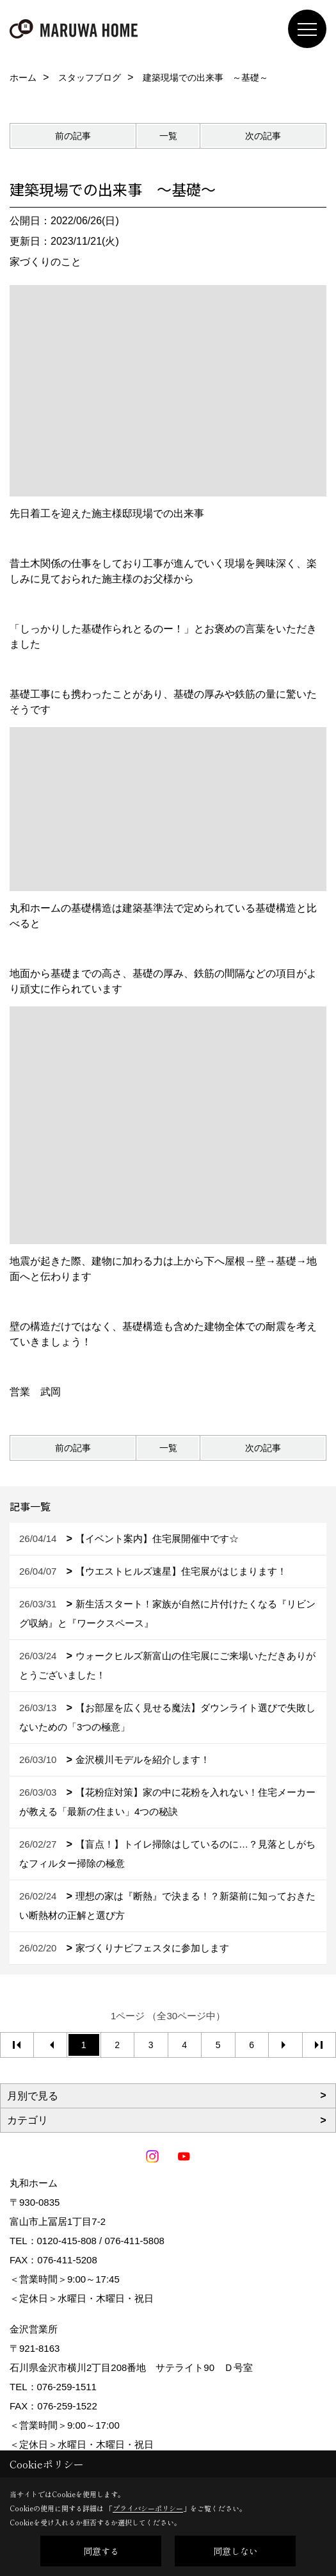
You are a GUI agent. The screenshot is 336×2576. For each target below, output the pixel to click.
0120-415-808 (67, 2240)
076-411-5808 (134, 2240)
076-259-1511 (67, 2386)
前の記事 (73, 136)
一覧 (168, 136)
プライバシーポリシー (148, 2508)
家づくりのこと (45, 261)
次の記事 (263, 136)
